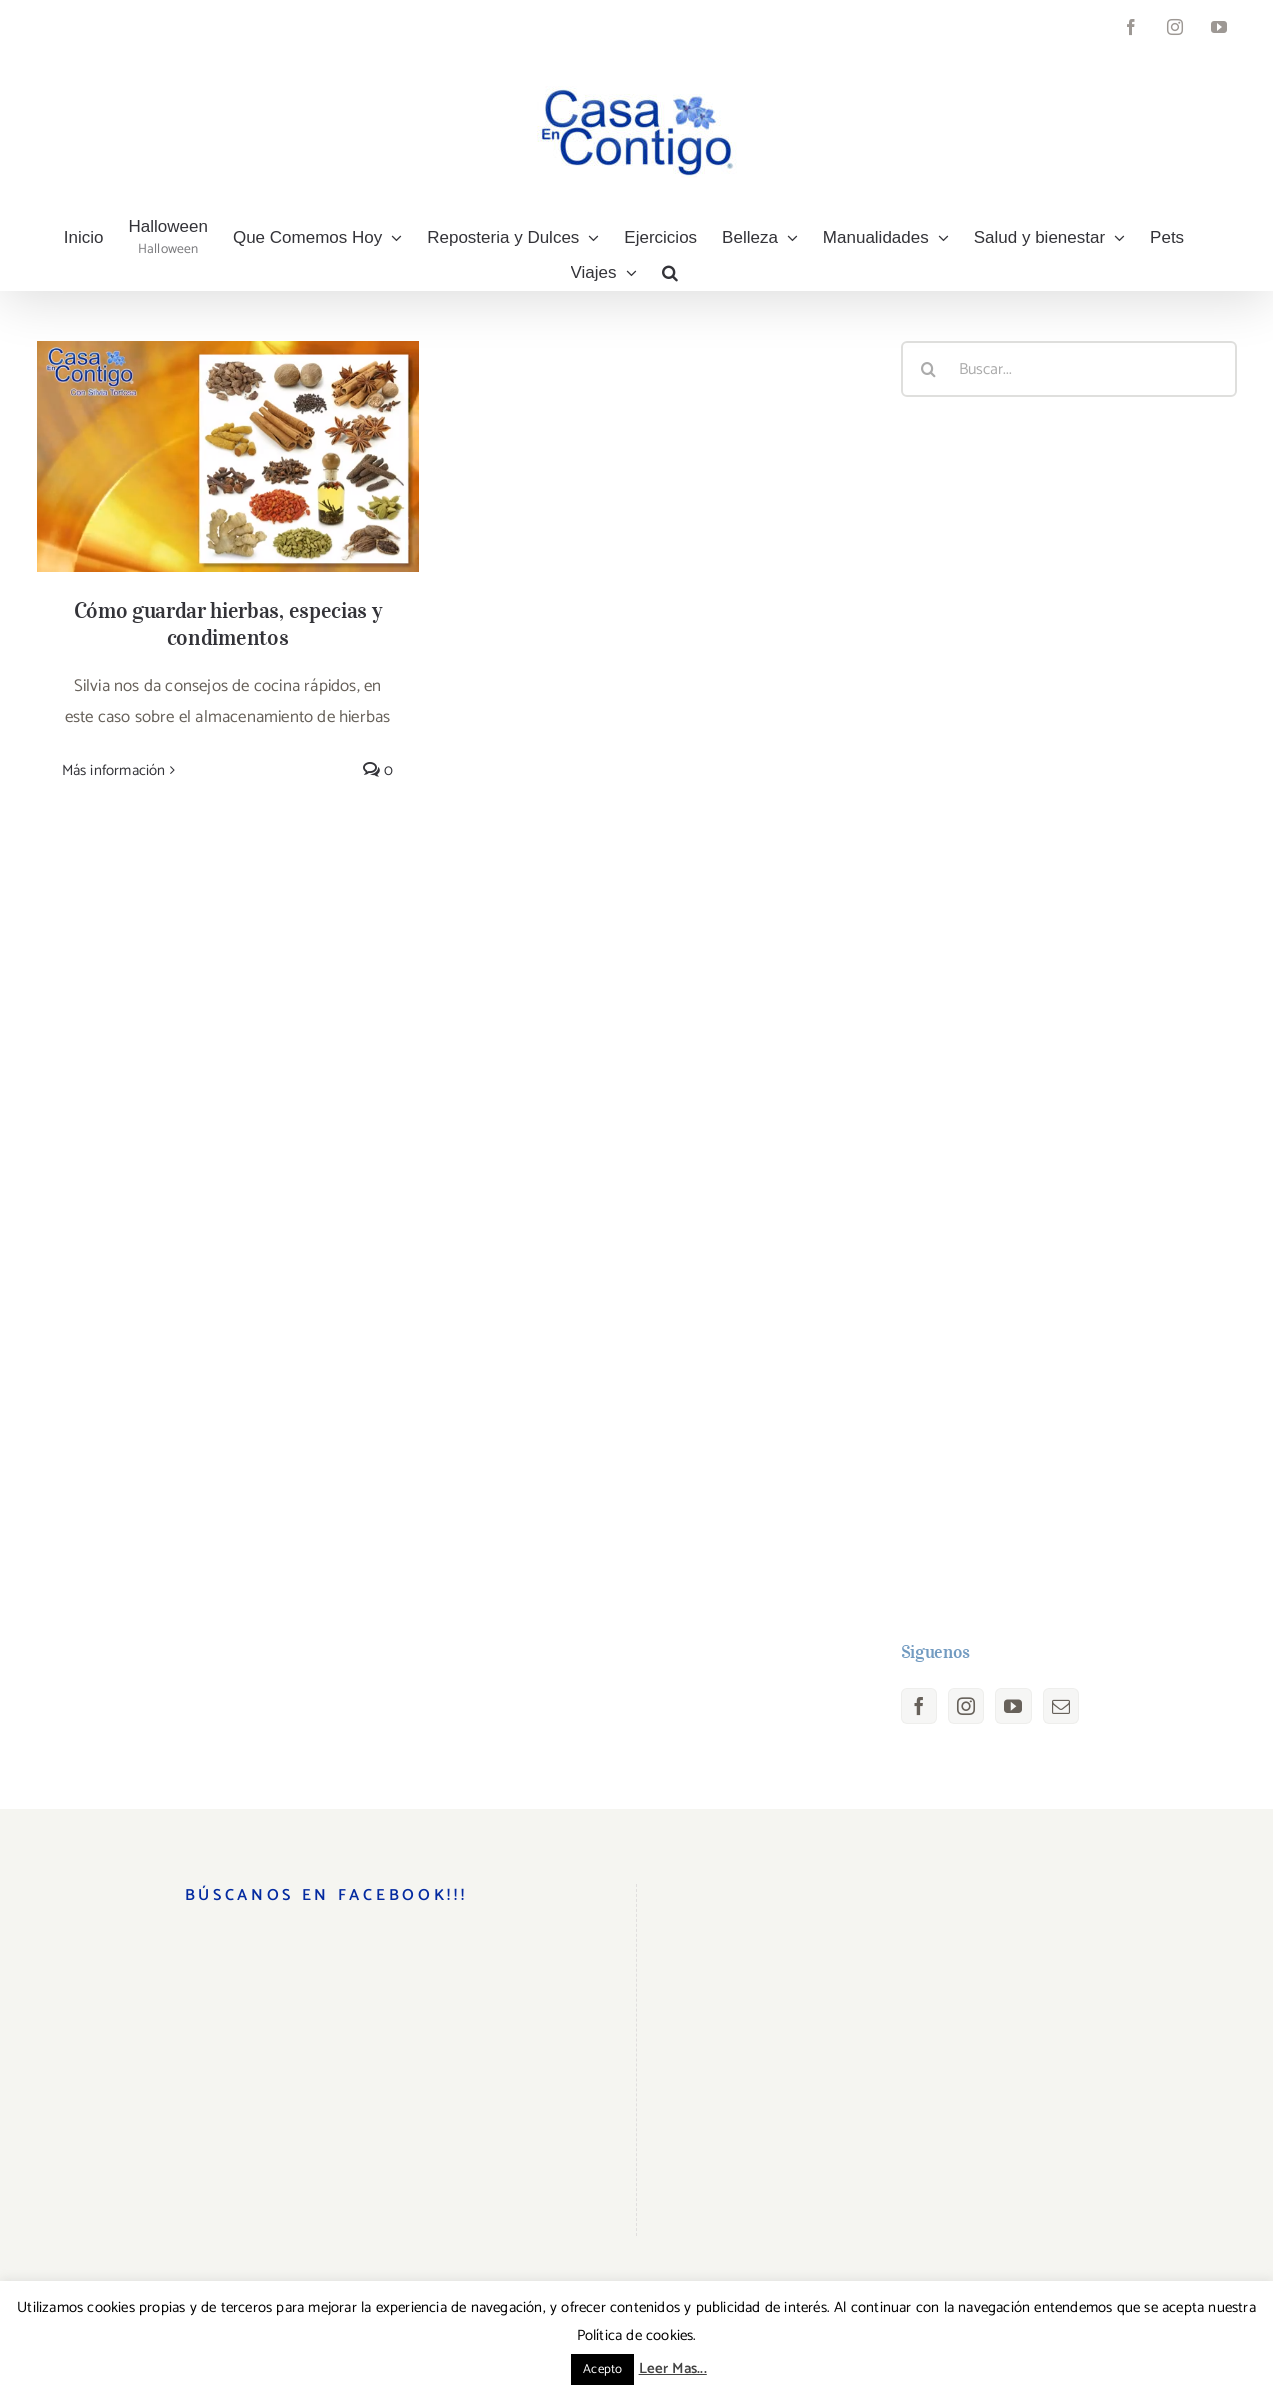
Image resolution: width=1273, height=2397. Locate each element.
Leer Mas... (673, 2368)
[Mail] (1061, 1706)
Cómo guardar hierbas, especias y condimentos (227, 623)
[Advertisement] (1069, 1019)
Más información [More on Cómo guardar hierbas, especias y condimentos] (114, 770)
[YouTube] (1013, 1706)
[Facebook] (919, 1706)
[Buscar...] (1069, 369)
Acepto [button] (602, 2369)
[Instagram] (966, 1706)
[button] (670, 272)
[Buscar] (929, 369)
